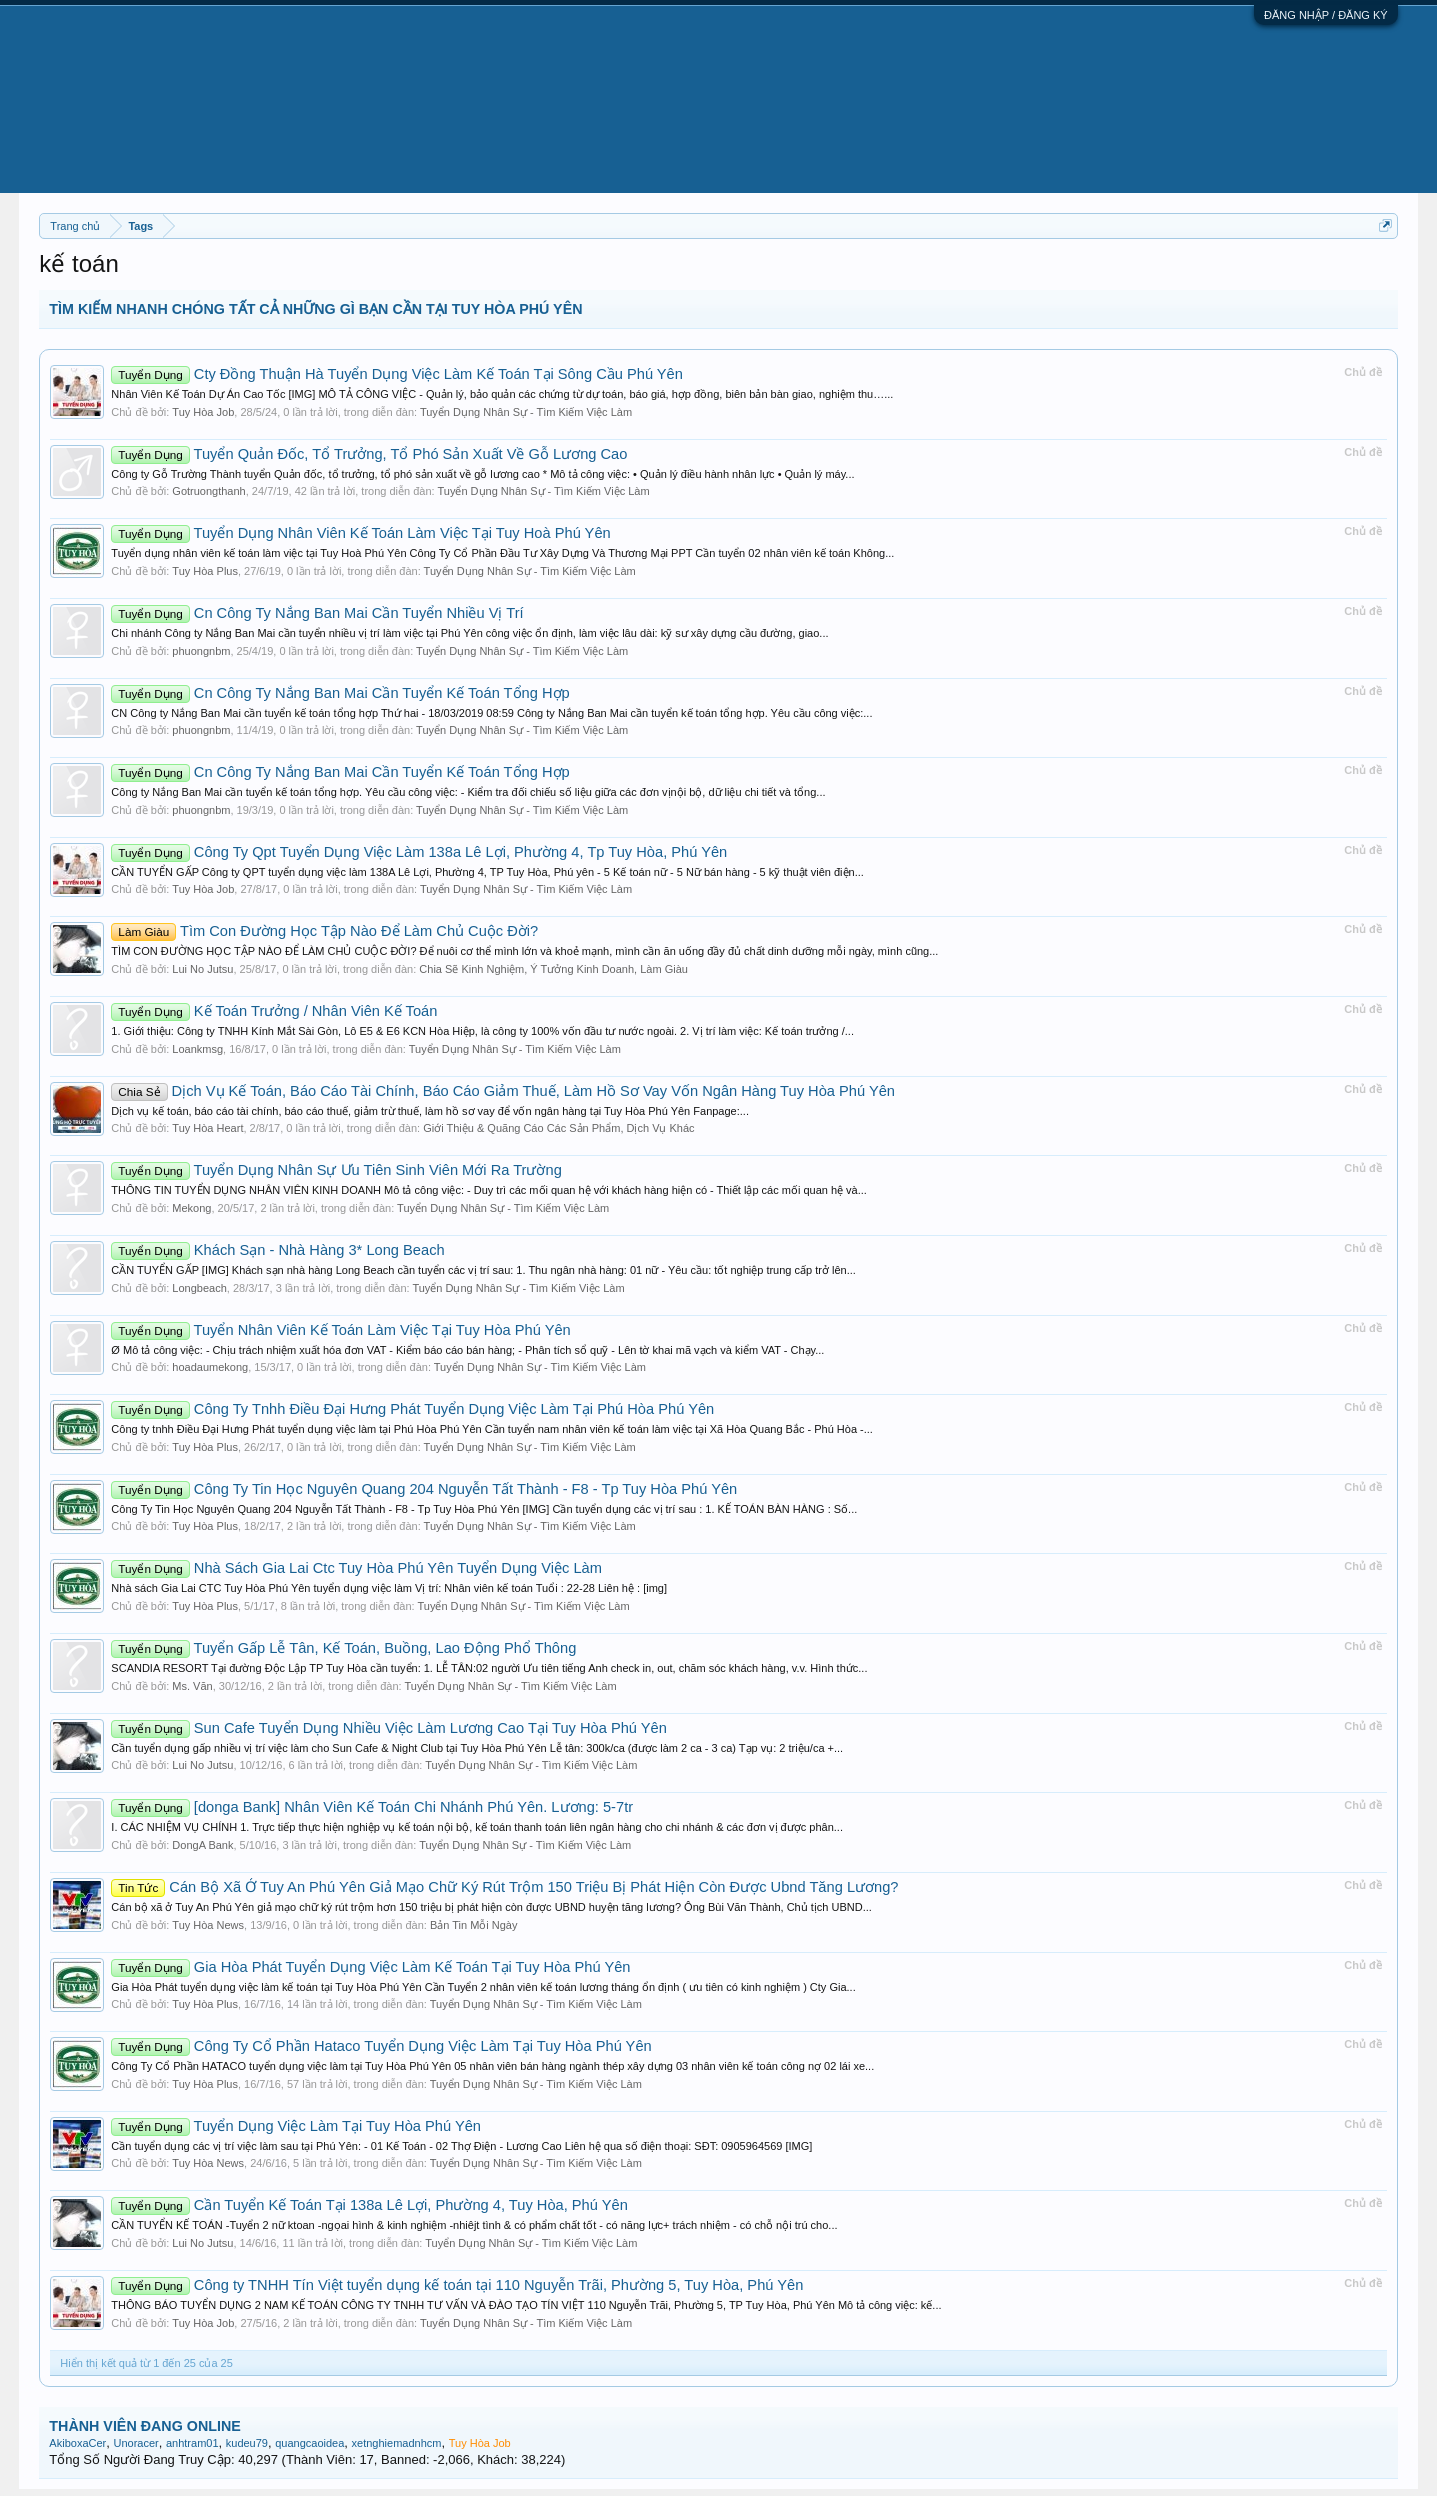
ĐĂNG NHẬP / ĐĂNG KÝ (1326, 15)
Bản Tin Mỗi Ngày (474, 1925)
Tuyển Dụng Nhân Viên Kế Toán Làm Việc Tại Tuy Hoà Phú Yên (360, 533)
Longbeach (199, 1288)
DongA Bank (202, 1845)
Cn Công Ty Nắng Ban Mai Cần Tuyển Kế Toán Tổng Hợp (340, 693)
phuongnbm (201, 651)
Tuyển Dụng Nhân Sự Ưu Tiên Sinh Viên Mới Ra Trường (336, 1170)
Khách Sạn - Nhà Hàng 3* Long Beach (277, 1250)
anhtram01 (192, 2443)
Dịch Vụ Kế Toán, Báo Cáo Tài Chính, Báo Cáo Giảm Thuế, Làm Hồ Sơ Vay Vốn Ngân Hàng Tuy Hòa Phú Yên (503, 1091)
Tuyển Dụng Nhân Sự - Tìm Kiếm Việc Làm (526, 412)
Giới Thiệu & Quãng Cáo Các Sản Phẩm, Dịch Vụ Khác (558, 1128)
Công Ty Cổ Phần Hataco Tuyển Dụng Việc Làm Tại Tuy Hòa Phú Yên (381, 2046)
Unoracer (135, 2443)
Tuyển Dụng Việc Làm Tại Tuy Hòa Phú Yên (296, 2126)
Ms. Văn (192, 1686)
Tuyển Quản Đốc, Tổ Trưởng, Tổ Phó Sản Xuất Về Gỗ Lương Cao (369, 454)
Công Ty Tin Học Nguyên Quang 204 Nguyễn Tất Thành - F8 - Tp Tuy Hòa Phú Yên (424, 1489)
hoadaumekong (210, 1367)
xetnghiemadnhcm (397, 2443)
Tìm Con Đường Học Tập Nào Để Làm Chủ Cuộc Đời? (324, 931)
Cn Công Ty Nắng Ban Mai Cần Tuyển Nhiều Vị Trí (317, 613)
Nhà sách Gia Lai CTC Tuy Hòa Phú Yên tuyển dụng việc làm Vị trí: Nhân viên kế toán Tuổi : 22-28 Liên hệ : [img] (389, 1588)
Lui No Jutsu (202, 969)
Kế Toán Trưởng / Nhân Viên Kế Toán (274, 1011)
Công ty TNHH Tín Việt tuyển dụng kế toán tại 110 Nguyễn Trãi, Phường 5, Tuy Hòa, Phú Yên (457, 2285)
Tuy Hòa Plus (205, 571)
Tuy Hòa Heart (207, 1128)
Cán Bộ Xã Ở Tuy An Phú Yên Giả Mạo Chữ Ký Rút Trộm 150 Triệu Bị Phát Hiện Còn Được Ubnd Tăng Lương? (504, 1887)
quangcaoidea (309, 2443)
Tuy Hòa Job (203, 412)
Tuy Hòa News (208, 1925)
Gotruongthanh (208, 491)
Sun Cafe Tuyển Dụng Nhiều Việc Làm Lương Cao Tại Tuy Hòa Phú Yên (389, 1728)
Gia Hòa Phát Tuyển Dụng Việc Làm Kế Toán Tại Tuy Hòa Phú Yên (370, 1967)
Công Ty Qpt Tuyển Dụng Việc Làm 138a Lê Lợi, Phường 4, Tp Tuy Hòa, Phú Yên (419, 852)
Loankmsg (197, 1049)
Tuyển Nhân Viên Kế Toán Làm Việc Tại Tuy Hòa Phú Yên (340, 1330)
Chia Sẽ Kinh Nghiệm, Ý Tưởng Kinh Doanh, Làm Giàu (553, 969)
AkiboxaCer (77, 2443)
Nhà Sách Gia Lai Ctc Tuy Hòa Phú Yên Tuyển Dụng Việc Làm (356, 1568)
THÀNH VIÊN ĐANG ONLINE (144, 2426)
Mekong (191, 1208)
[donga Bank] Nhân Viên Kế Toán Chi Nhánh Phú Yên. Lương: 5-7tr (372, 1807)
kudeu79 (247, 2443)
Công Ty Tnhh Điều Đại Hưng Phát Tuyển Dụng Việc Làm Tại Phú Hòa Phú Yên (412, 1409)
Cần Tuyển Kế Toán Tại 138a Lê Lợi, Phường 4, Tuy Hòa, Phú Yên (369, 2205)
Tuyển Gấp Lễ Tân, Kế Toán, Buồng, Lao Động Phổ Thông (343, 1648)
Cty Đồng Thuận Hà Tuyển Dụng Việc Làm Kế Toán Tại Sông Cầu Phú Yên (397, 374)
